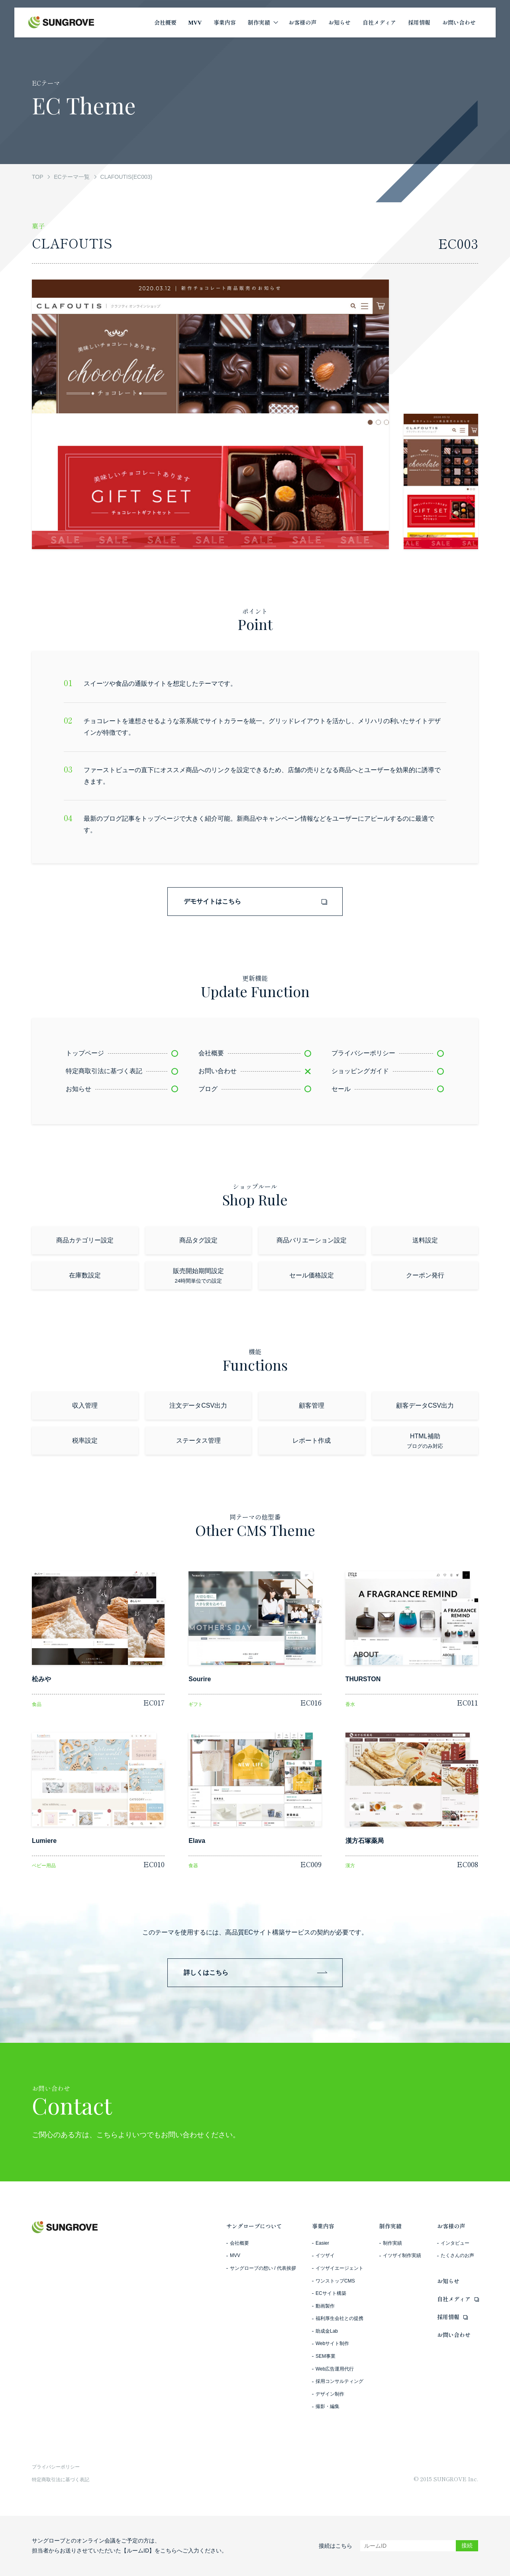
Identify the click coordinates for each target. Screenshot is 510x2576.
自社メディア (454, 2299)
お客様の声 (451, 2226)
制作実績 (390, 2226)
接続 (467, 2545)
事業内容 (323, 2226)
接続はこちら (335, 2546)
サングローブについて (254, 2226)
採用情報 (448, 2317)
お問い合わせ (454, 2335)
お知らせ (448, 2281)
